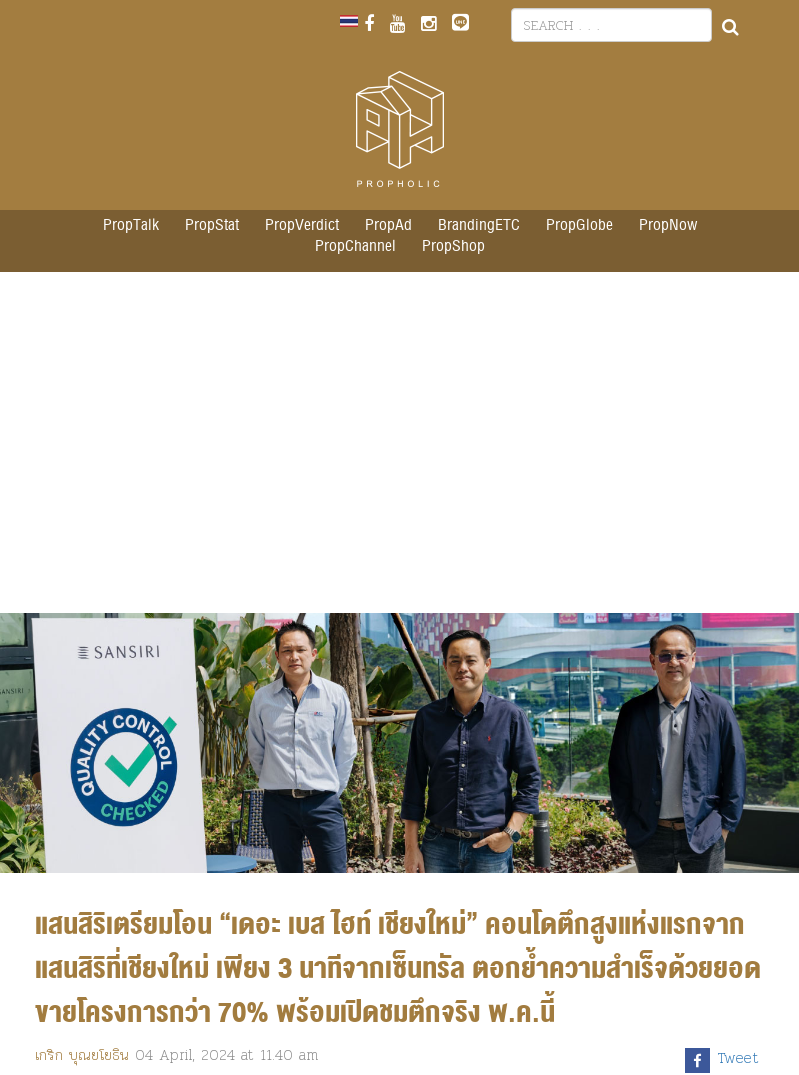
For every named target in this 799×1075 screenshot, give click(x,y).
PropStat (212, 225)
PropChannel (355, 246)
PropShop (453, 246)
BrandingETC (479, 225)
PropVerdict (302, 225)
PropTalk (131, 225)
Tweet (738, 1058)
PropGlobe (579, 225)
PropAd (388, 225)
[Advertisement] (400, 453)
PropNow (668, 225)
